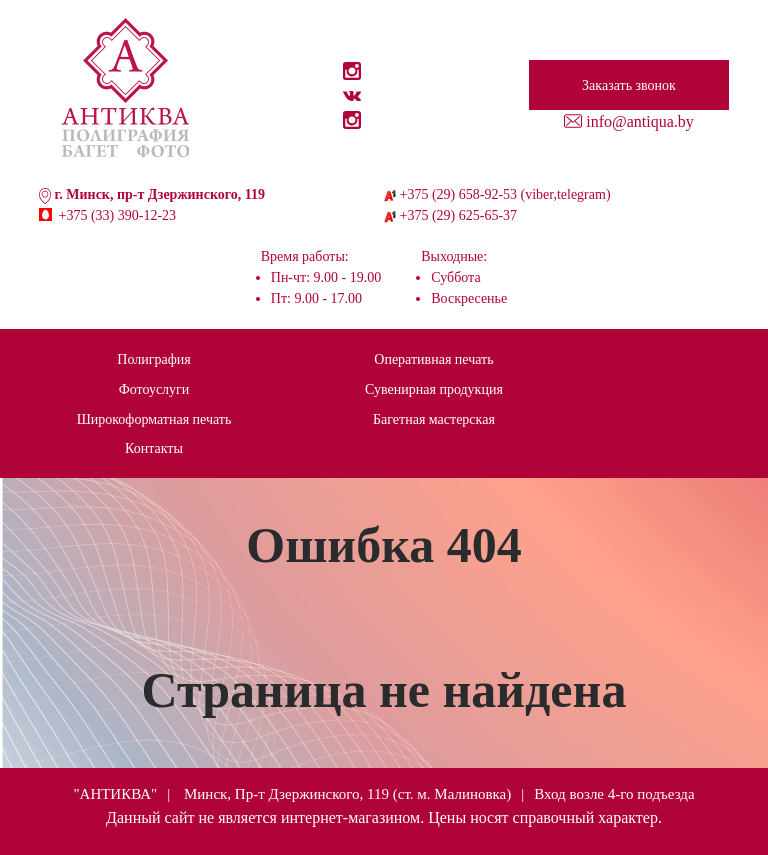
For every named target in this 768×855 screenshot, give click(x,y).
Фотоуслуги (154, 389)
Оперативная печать (433, 359)
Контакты (154, 448)
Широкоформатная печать (154, 419)
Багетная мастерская (434, 419)
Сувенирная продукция (434, 389)
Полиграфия (153, 359)
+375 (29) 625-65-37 (459, 215)
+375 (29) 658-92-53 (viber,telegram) (505, 194)
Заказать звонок (629, 85)
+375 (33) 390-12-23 (118, 215)
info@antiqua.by (640, 121)
